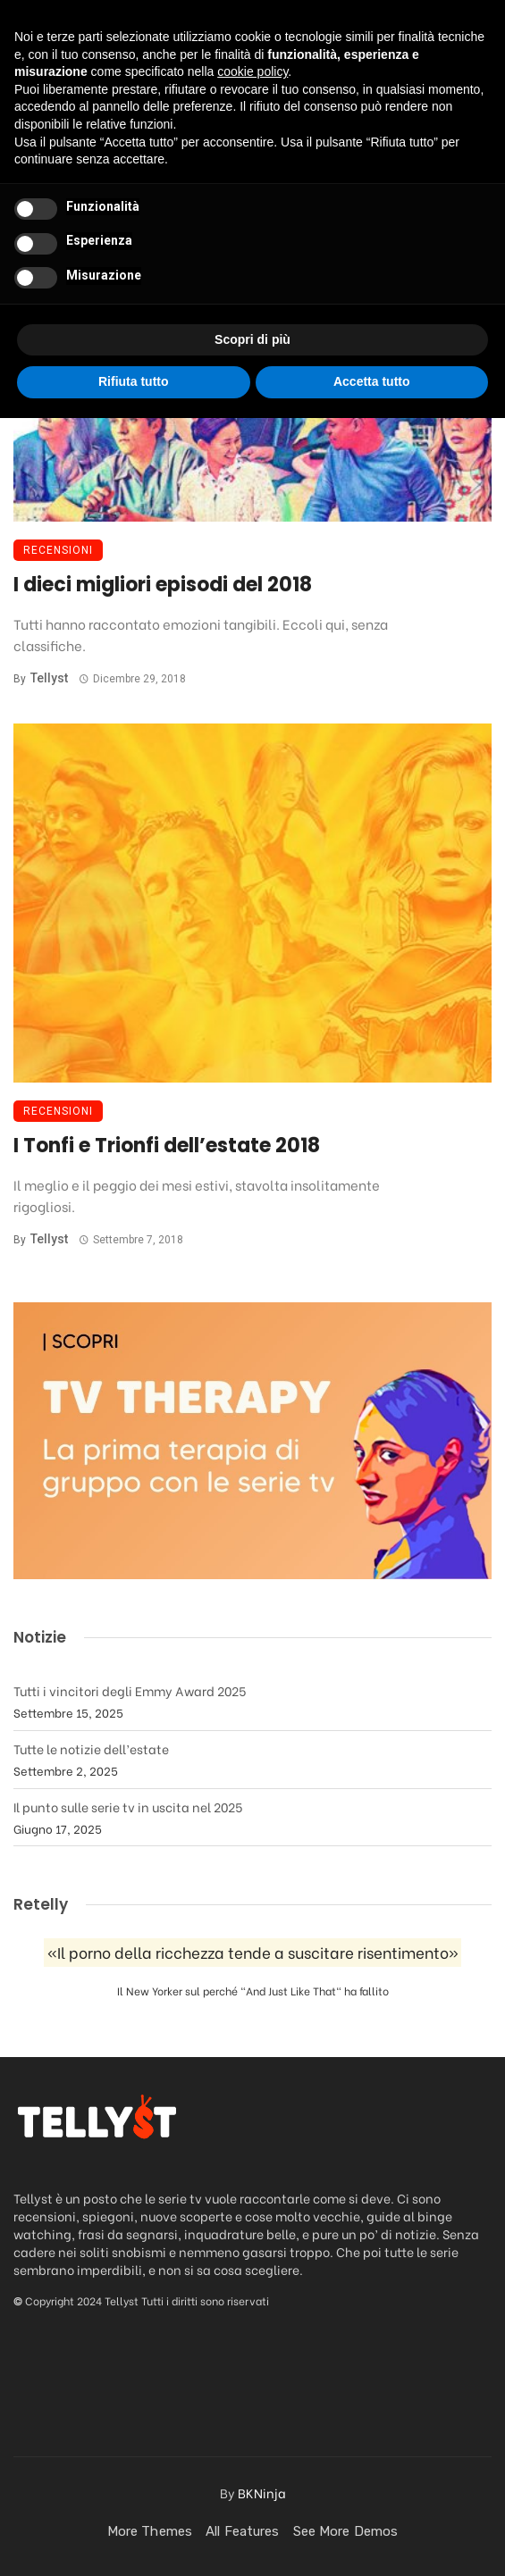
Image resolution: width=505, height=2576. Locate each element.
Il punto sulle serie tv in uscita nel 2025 (127, 1806)
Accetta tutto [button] (371, 2539)
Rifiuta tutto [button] (133, 2539)
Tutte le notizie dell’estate (91, 1748)
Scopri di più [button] (252, 2497)
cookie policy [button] (252, 2229)
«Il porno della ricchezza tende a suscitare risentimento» (253, 1952)
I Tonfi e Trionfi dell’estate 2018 (166, 1145)
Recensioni (58, 550)
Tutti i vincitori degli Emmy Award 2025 (129, 1690)
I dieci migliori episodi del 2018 (162, 584)
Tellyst (49, 678)
